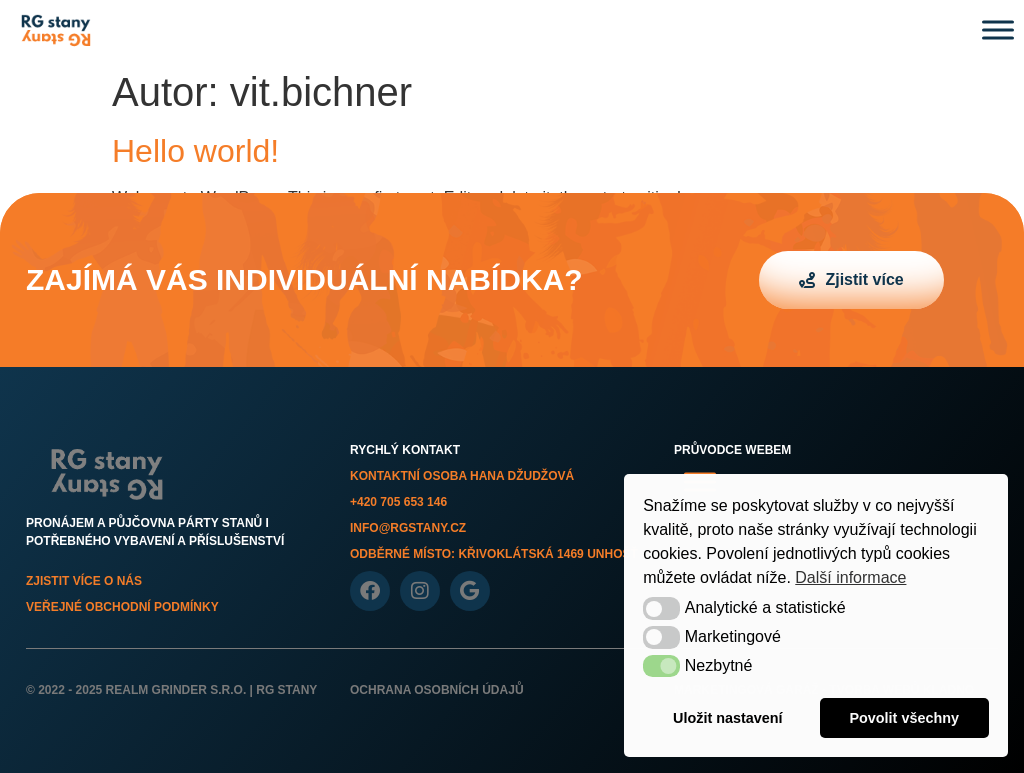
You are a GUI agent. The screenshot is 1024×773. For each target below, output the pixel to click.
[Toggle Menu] (998, 29)
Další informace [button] (850, 577)
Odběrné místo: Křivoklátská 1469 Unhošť (494, 554)
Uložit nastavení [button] (728, 718)
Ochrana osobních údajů (437, 690)
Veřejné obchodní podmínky (122, 607)
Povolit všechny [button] (904, 718)
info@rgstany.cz (408, 528)
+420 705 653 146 (398, 502)
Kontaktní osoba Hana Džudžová (462, 476)
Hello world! (195, 151)
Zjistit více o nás (84, 581)
